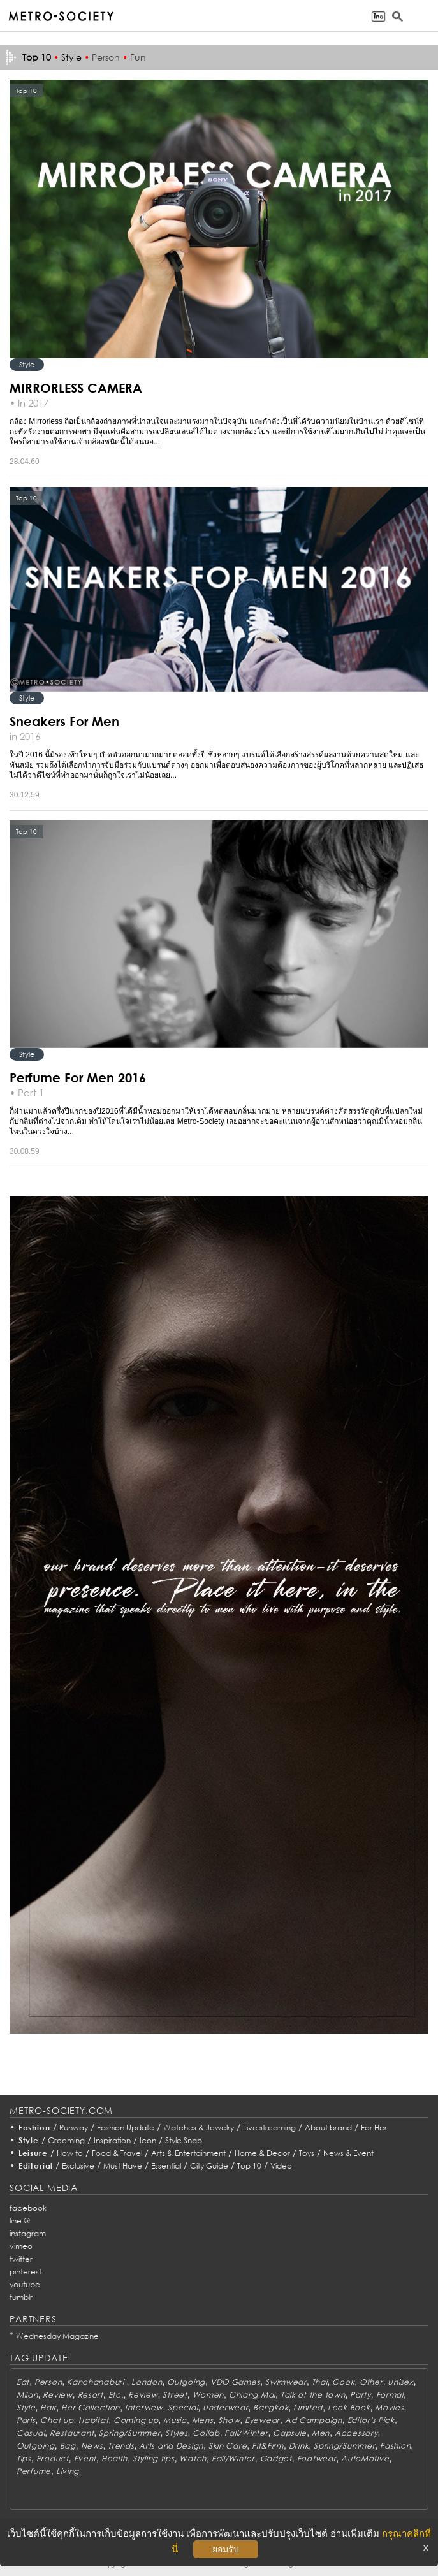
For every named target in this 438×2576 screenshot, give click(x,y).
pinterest (25, 2271)
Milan (27, 2394)
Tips (24, 2458)
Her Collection (90, 2407)
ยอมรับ (225, 2549)
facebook (28, 2208)
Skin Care (227, 2445)
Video (281, 2166)
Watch (193, 2458)
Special (183, 2407)
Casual (31, 2433)
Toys (306, 2153)
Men (321, 2433)
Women (208, 2394)
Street (175, 2394)
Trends (121, 2445)
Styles (176, 2433)
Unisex (400, 2382)
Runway (73, 2127)
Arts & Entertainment (188, 2153)
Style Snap (183, 2140)
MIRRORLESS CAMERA (76, 387)
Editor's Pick (371, 2420)
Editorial (36, 2166)
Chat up (56, 2420)
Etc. (116, 2394)
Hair (48, 2407)
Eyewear (262, 2420)
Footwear (317, 2458)
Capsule (290, 2433)
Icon (148, 2140)
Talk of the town (313, 2394)
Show (229, 2420)
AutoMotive (365, 2458)
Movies (389, 2407)
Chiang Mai (252, 2394)
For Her (374, 2127)
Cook (343, 2382)
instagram (28, 2233)
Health (114, 2458)
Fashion (34, 2127)
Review (57, 2394)
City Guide (209, 2166)
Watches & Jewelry (198, 2127)
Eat (23, 2382)
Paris (26, 2420)
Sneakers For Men (64, 721)
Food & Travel (117, 2153)
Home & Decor (262, 2153)
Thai (320, 2382)
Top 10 (249, 2166)
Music (175, 2420)
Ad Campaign (313, 2420)
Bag (68, 2445)
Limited (308, 2407)
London (146, 2382)
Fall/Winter (246, 2433)
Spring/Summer (129, 2433)
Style (71, 57)
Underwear (225, 2407)
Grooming (66, 2140)
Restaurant (72, 2433)
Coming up (135, 2420)
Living (67, 2471)
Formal (390, 2394)
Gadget (276, 2458)
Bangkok (270, 2407)
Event (85, 2458)
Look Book (349, 2407)
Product (52, 2458)
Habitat (93, 2420)
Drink (299, 2445)
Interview (144, 2407)
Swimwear (286, 2382)
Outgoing (186, 2382)
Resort (90, 2394)
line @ (20, 2220)
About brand (328, 2127)
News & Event (348, 2153)
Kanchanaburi (96, 2382)
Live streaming (269, 2127)
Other (371, 2382)
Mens (203, 2420)
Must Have (122, 2166)
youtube (25, 2284)
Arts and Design (171, 2445)
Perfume (34, 2471)
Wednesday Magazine (57, 2336)
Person (106, 57)
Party (360, 2394)
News (92, 2445)
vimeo (21, 2246)
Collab (206, 2433)
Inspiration (112, 2140)
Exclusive (78, 2166)
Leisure (33, 2153)
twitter (21, 2259)
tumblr (21, 2297)
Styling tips (154, 2458)
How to (70, 2153)
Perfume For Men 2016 (78, 1077)
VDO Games (235, 2382)
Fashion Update (125, 2127)
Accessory (356, 2433)
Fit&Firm (268, 2445)
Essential (166, 2166)
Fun (138, 57)
